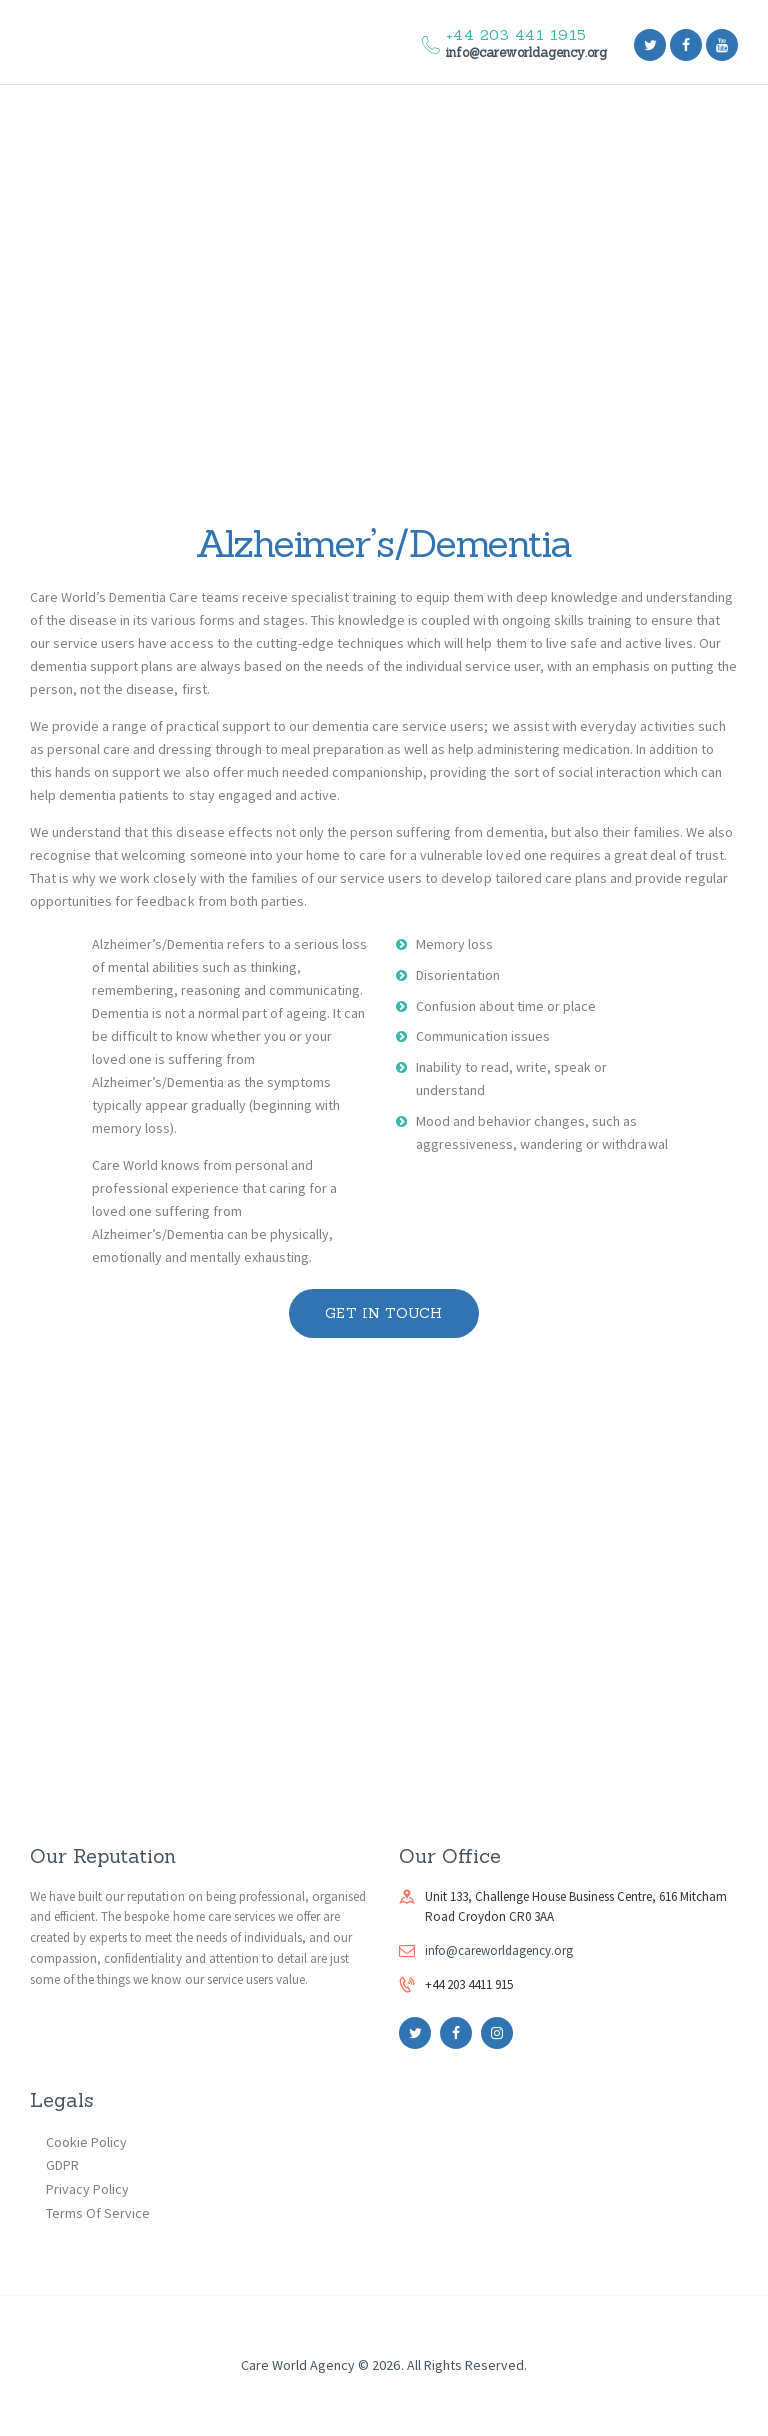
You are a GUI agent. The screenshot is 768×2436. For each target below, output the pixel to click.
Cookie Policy (86, 2142)
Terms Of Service (98, 2213)
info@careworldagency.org (499, 1950)
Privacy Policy (87, 2189)
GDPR (62, 2165)
